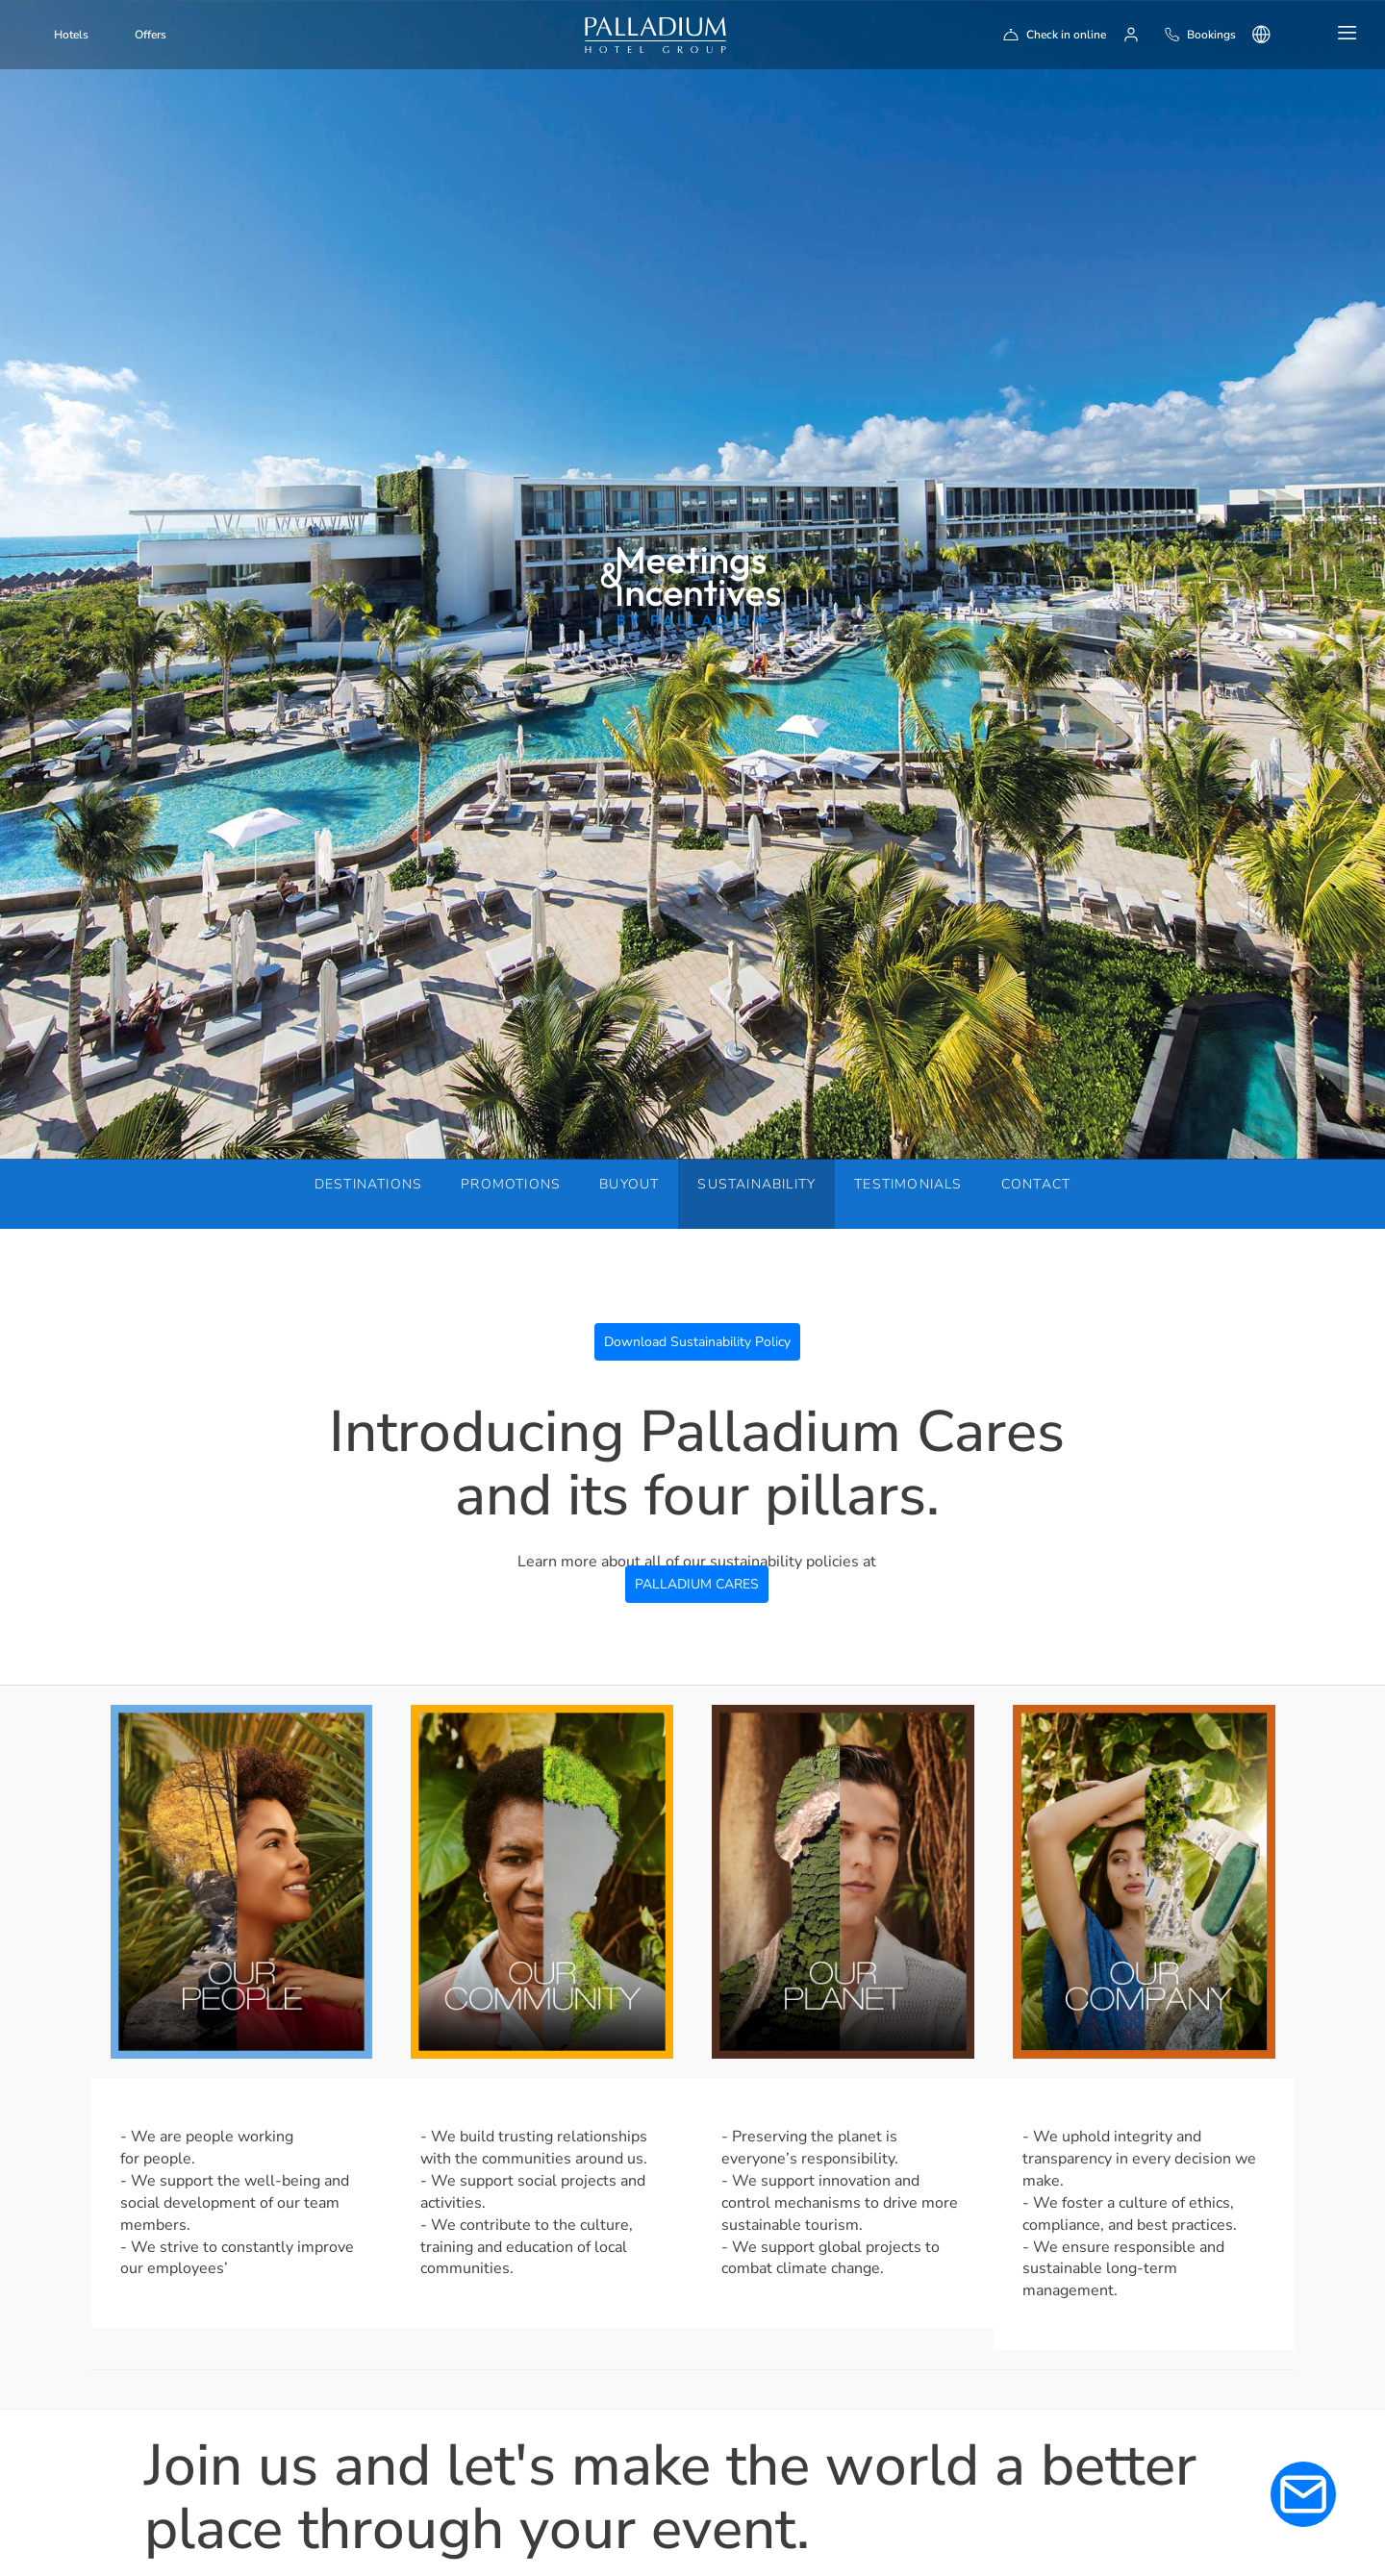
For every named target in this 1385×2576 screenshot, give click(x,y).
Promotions (511, 1184)
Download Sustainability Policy (697, 1342)
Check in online (1066, 34)
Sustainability (756, 1184)
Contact (1035, 1184)
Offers (150, 34)
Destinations (368, 1184)
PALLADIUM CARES (697, 1584)
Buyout (629, 1184)
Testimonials (908, 1184)
